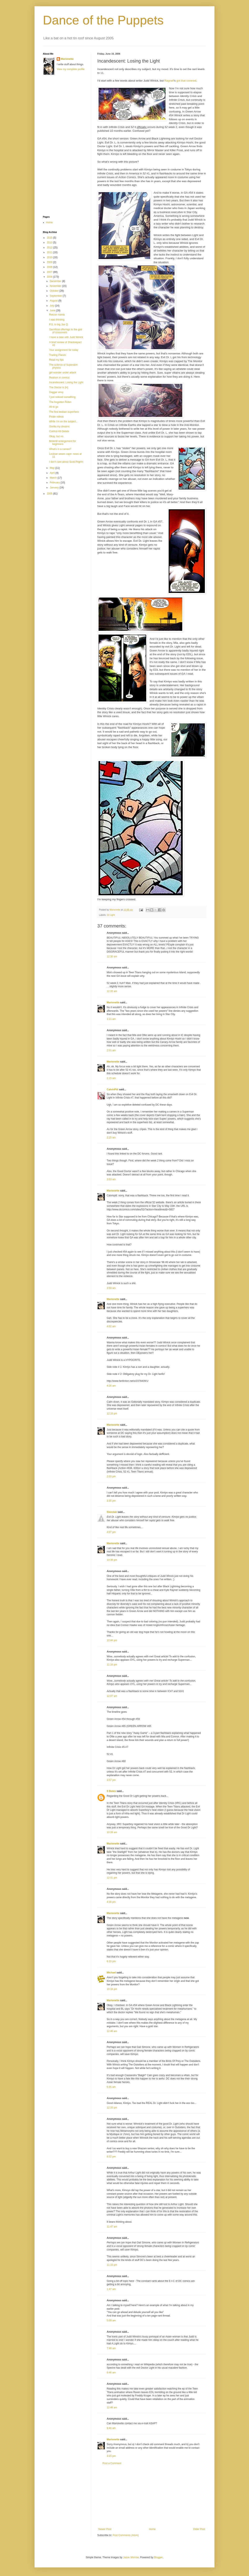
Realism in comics (59, 377)
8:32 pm (111, 2156)
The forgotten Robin (60, 402)
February (55, 482)
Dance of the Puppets (103, 20)
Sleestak (112, 1512)
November (56, 286)
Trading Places (57, 355)
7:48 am (111, 2348)
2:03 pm (111, 1476)
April (52, 472)
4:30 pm (111, 1901)
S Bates (111, 1791)
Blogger (158, 2557)
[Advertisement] (151, 2496)
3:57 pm (111, 1780)
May (52, 467)
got (178, 80)
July (52, 305)
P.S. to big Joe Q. (59, 324)
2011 (50, 252)
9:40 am (111, 2428)
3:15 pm (111, 2456)
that (183, 80)
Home (152, 2529)
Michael (111, 1972)
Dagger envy (56, 392)
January (54, 487)
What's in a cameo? (60, 449)
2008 (50, 267)
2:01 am (111, 1050)
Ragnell (169, 80)
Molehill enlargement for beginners (62, 443)
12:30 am (112, 956)
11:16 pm (112, 1664)
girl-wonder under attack (62, 372)
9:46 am (111, 2372)
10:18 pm (112, 1989)
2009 (50, 262)
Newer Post (104, 2529)
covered (191, 80)
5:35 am (111, 2087)
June (53, 310)
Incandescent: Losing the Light (66, 382)
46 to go (53, 406)
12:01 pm (112, 1877)
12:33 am (112, 991)
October (54, 290)
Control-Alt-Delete (59, 431)
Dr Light (111, 915)
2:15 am (111, 1078)
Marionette (113, 1002)
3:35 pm (111, 1500)
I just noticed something (62, 397)
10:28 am (112, 1832)
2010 (50, 257)
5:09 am (111, 2320)
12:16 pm (112, 1413)
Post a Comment (112, 2463)
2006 (50, 276)
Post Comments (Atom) (126, 2535)
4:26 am (111, 1385)
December (56, 281)
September (56, 295)
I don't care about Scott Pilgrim (66, 461)
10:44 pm (112, 1640)
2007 (50, 272)
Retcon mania (57, 314)
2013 (50, 242)
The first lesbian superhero (64, 411)
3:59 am (111, 1288)
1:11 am (111, 1019)
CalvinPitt (112, 1089)
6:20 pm (111, 1961)
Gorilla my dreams (59, 426)
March (54, 477)
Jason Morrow (131, 2557)
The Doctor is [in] (58, 387)
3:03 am (111, 1179)
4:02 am (111, 1326)
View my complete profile (71, 69)
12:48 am (112, 2407)
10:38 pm (112, 1559)
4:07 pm (111, 1532)
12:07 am (112, 1696)
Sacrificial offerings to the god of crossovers (65, 331)
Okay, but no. (56, 436)
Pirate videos (56, 416)
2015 (50, 237)
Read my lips (56, 359)
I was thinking (56, 319)
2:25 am (111, 1137)
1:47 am (111, 2289)
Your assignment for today (63, 350)
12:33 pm (112, 2107)
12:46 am (112, 2031)
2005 (50, 493)
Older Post (199, 2529)
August (54, 300)
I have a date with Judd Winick (66, 337)
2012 (50, 247)
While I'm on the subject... (63, 421)
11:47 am (112, 2226)
